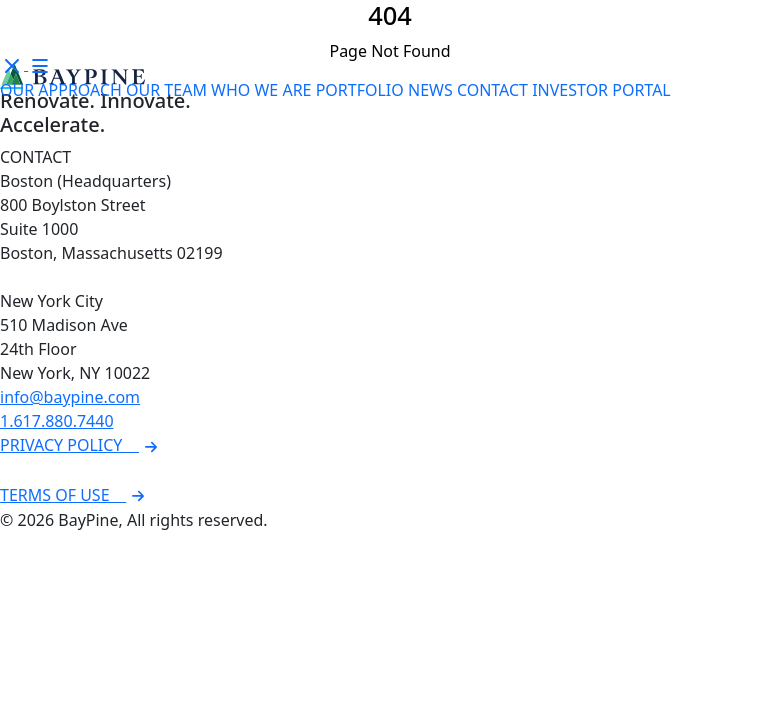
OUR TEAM (166, 90)
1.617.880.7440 (57, 421)
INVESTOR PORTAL (601, 90)
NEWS (430, 90)
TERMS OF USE (75, 495)
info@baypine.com (70, 397)
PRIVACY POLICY (81, 445)
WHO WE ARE (261, 90)
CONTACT (492, 90)
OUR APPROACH (61, 90)
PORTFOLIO (360, 90)
